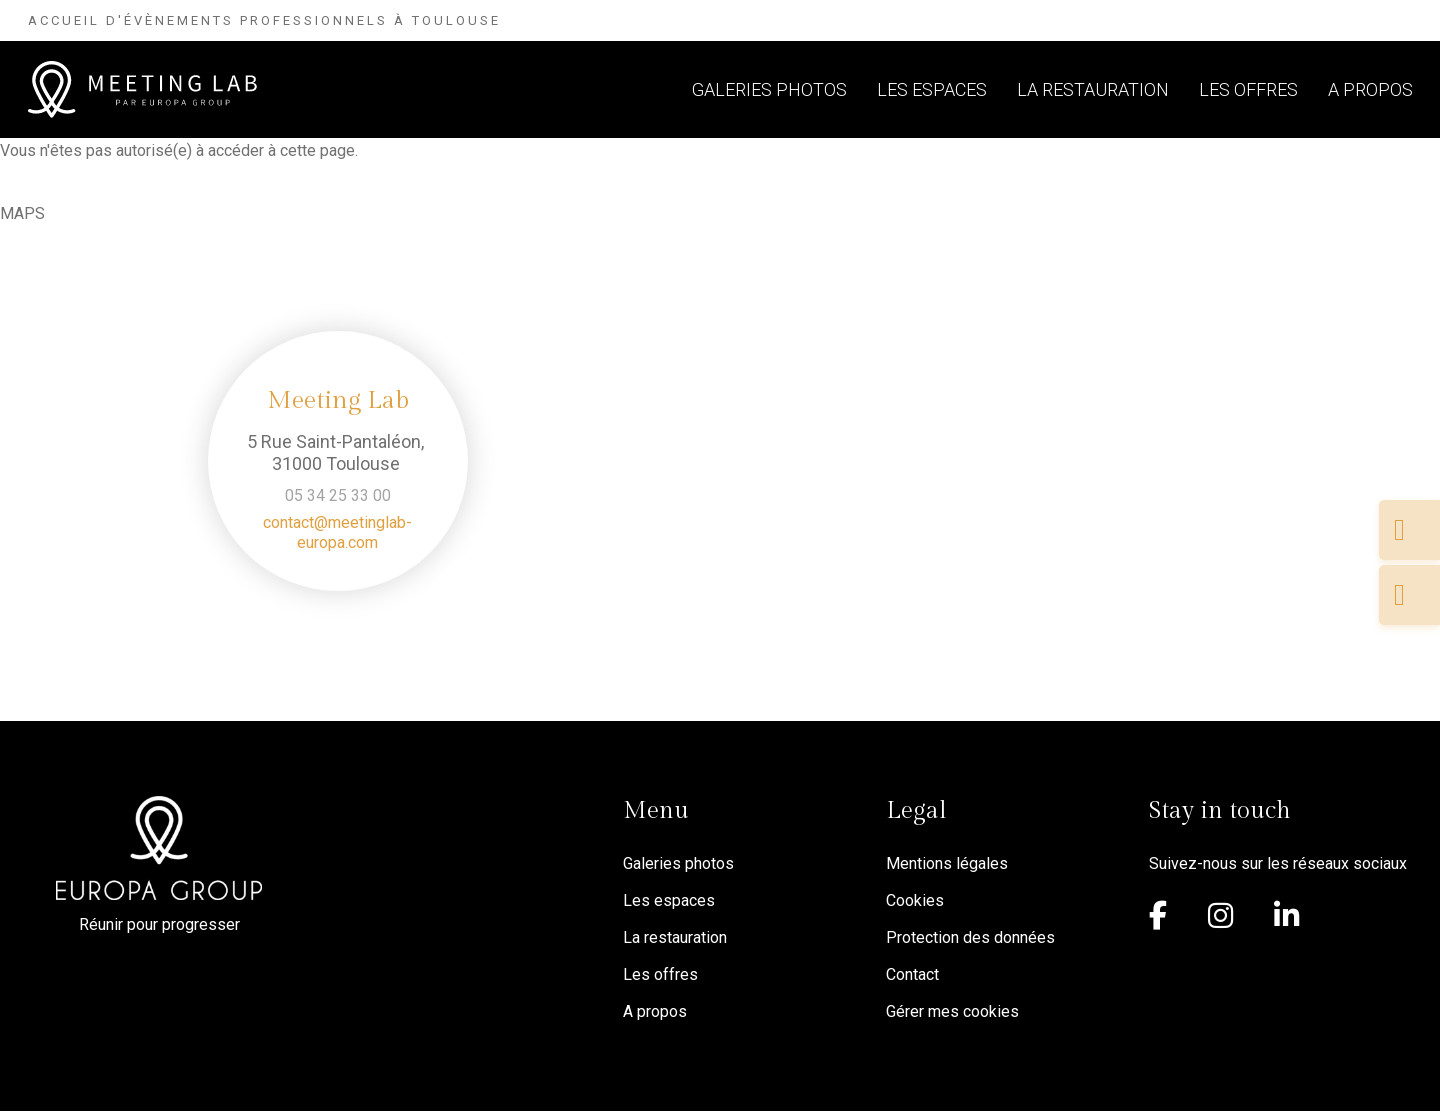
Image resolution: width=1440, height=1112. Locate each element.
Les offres (1248, 89)
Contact (912, 974)
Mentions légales (947, 863)
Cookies (915, 900)
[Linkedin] (1292, 920)
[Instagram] (1226, 920)
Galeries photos (769, 89)
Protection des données (970, 937)
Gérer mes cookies (952, 1011)
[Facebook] (1163, 920)
